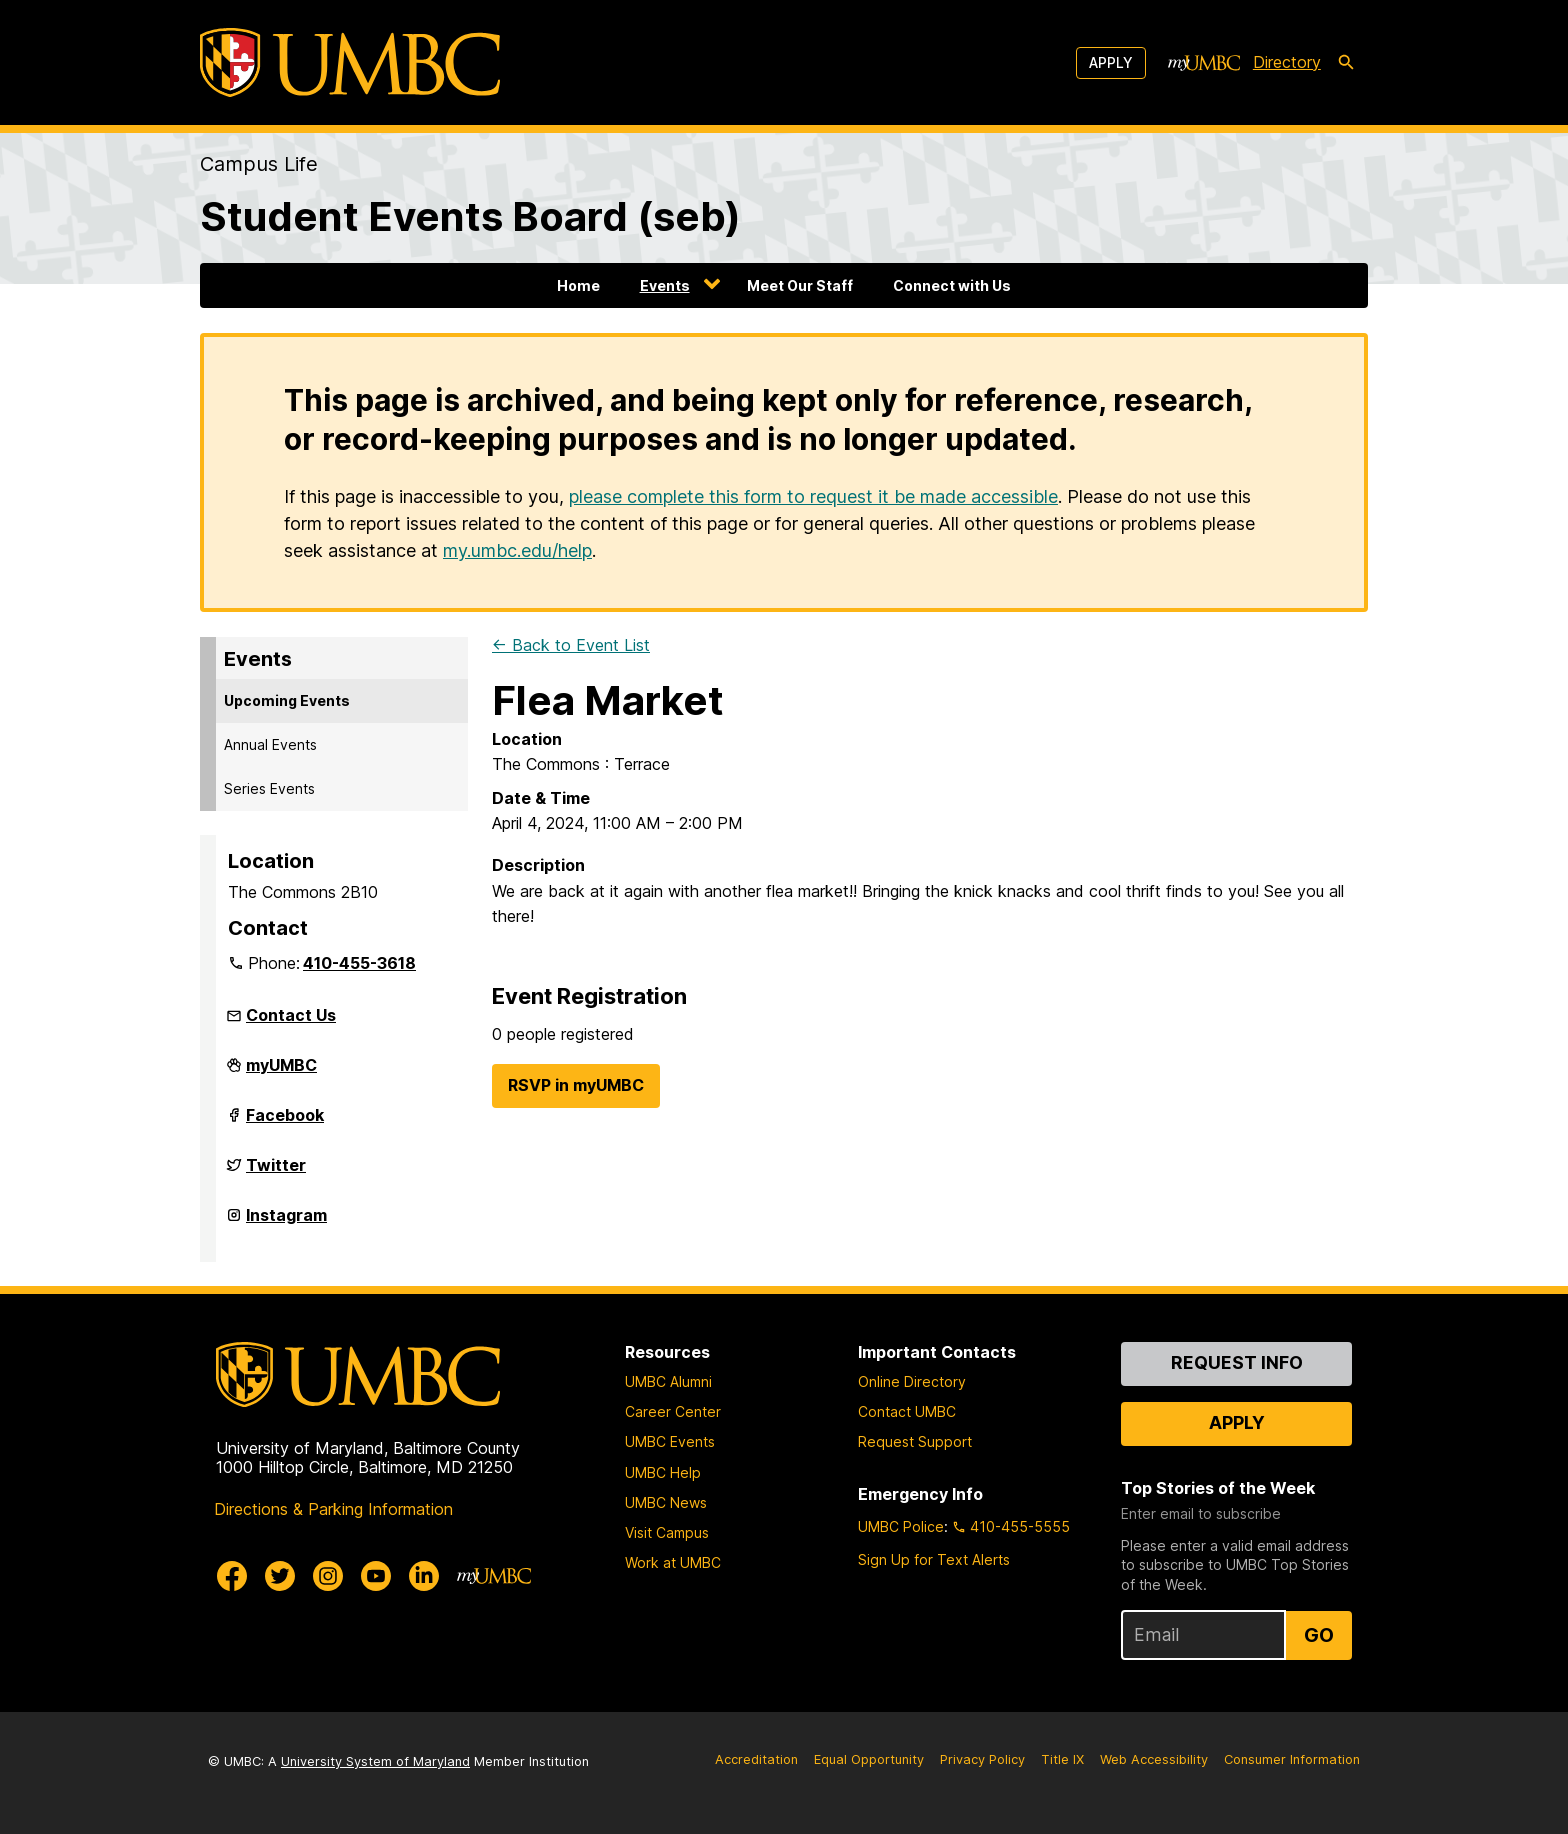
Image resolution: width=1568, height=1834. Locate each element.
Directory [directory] (1287, 62)
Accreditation (756, 1759)
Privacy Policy (982, 1759)
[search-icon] (1346, 63)
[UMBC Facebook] (232, 1576)
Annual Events (270, 744)
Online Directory (912, 1381)
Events (665, 285)
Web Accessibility (1154, 1759)
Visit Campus (667, 1532)
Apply (1111, 62)
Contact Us (291, 1015)
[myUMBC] (1204, 63)
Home (578, 285)
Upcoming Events (287, 700)
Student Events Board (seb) (470, 216)
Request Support (915, 1441)
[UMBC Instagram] (328, 1576)
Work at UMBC (673, 1562)
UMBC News (666, 1502)
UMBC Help (663, 1472)
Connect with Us (952, 285)
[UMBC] (350, 62)
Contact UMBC (907, 1411)
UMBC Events (670, 1441)
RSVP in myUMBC (576, 1085)
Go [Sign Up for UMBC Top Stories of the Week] (1319, 1635)
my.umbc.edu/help (517, 550)
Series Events (269, 788)
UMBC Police (901, 1526)
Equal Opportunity (869, 1759)
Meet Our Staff (800, 285)
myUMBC (281, 1073)
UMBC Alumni (668, 1381)
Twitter (276, 1173)
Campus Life (259, 164)
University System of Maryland (375, 1761)
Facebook (285, 1123)
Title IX (1062, 1759)
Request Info (1237, 1362)
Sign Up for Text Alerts (934, 1559)
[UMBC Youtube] (376, 1576)
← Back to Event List (571, 645)
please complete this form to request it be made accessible (813, 496)
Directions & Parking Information (333, 1509)
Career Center (673, 1411)
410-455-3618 (359, 963)
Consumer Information (1292, 1759)
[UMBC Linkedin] (424, 1576)
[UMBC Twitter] (280, 1576)
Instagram (286, 1223)
